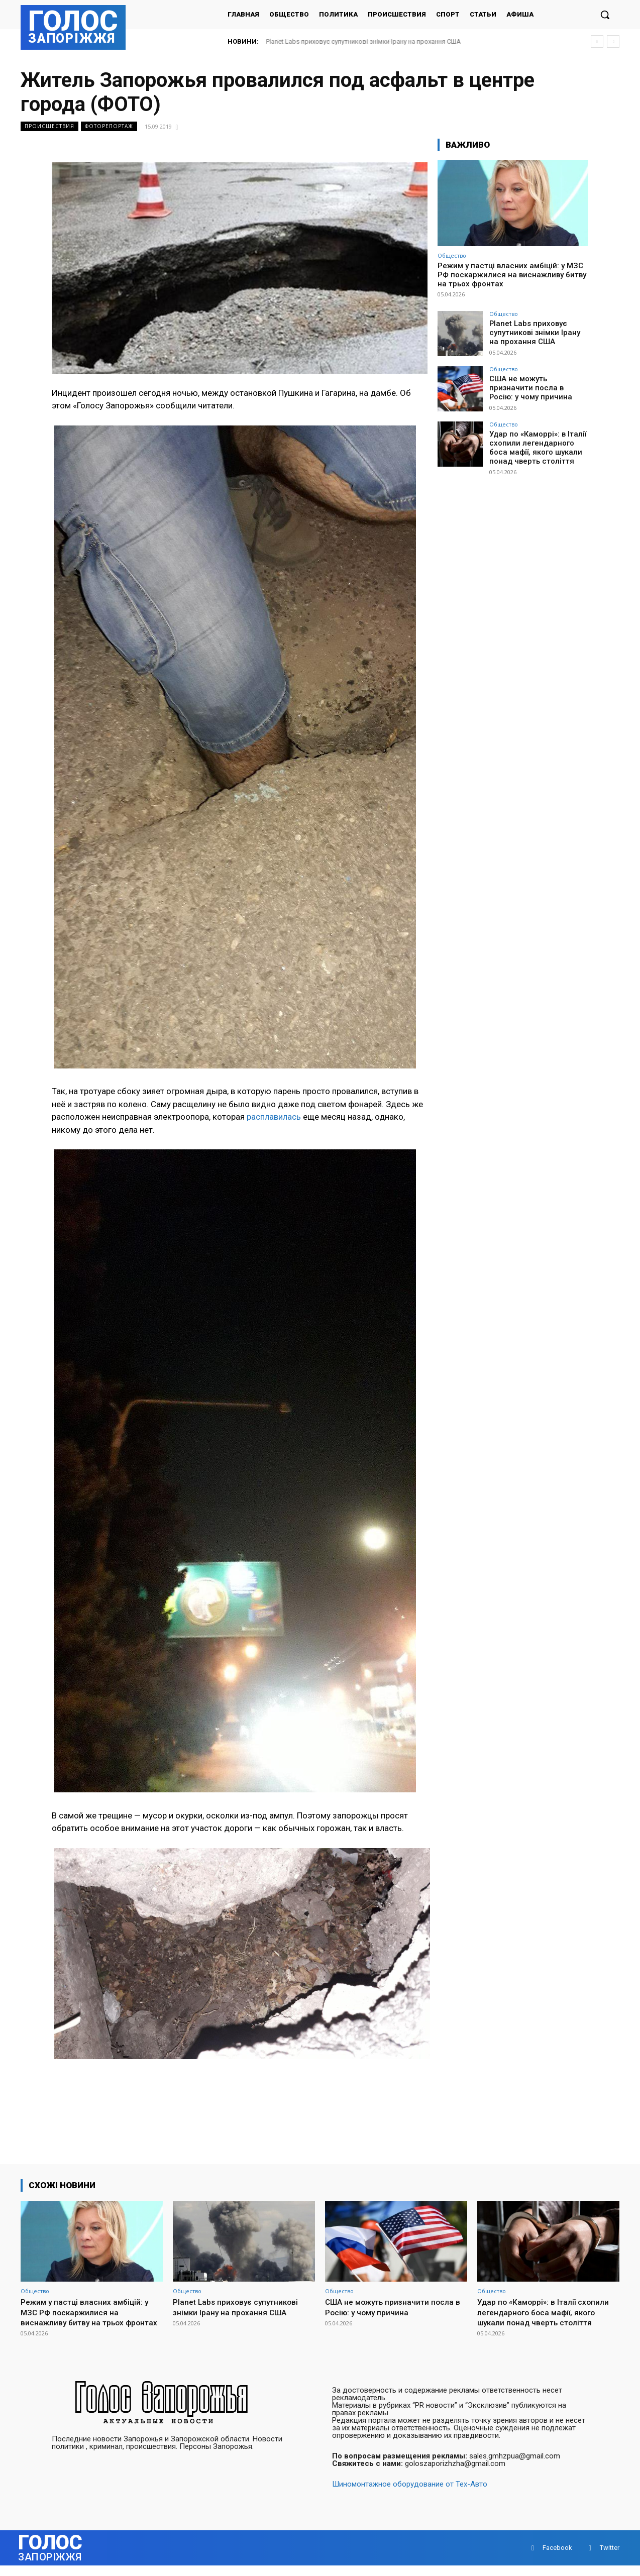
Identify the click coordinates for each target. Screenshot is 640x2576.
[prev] (597, 41)
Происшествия (49, 126)
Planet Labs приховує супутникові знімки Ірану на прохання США (363, 41)
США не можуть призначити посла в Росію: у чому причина (536, 387)
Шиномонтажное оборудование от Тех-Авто (409, 2494)
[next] (613, 41)
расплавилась (274, 1117)
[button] (604, 14)
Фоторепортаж (109, 126)
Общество (452, 255)
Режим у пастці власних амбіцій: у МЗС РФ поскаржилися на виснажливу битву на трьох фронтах (512, 274)
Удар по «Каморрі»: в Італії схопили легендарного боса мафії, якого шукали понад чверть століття (537, 446)
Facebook (557, 2558)
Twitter (609, 2558)
